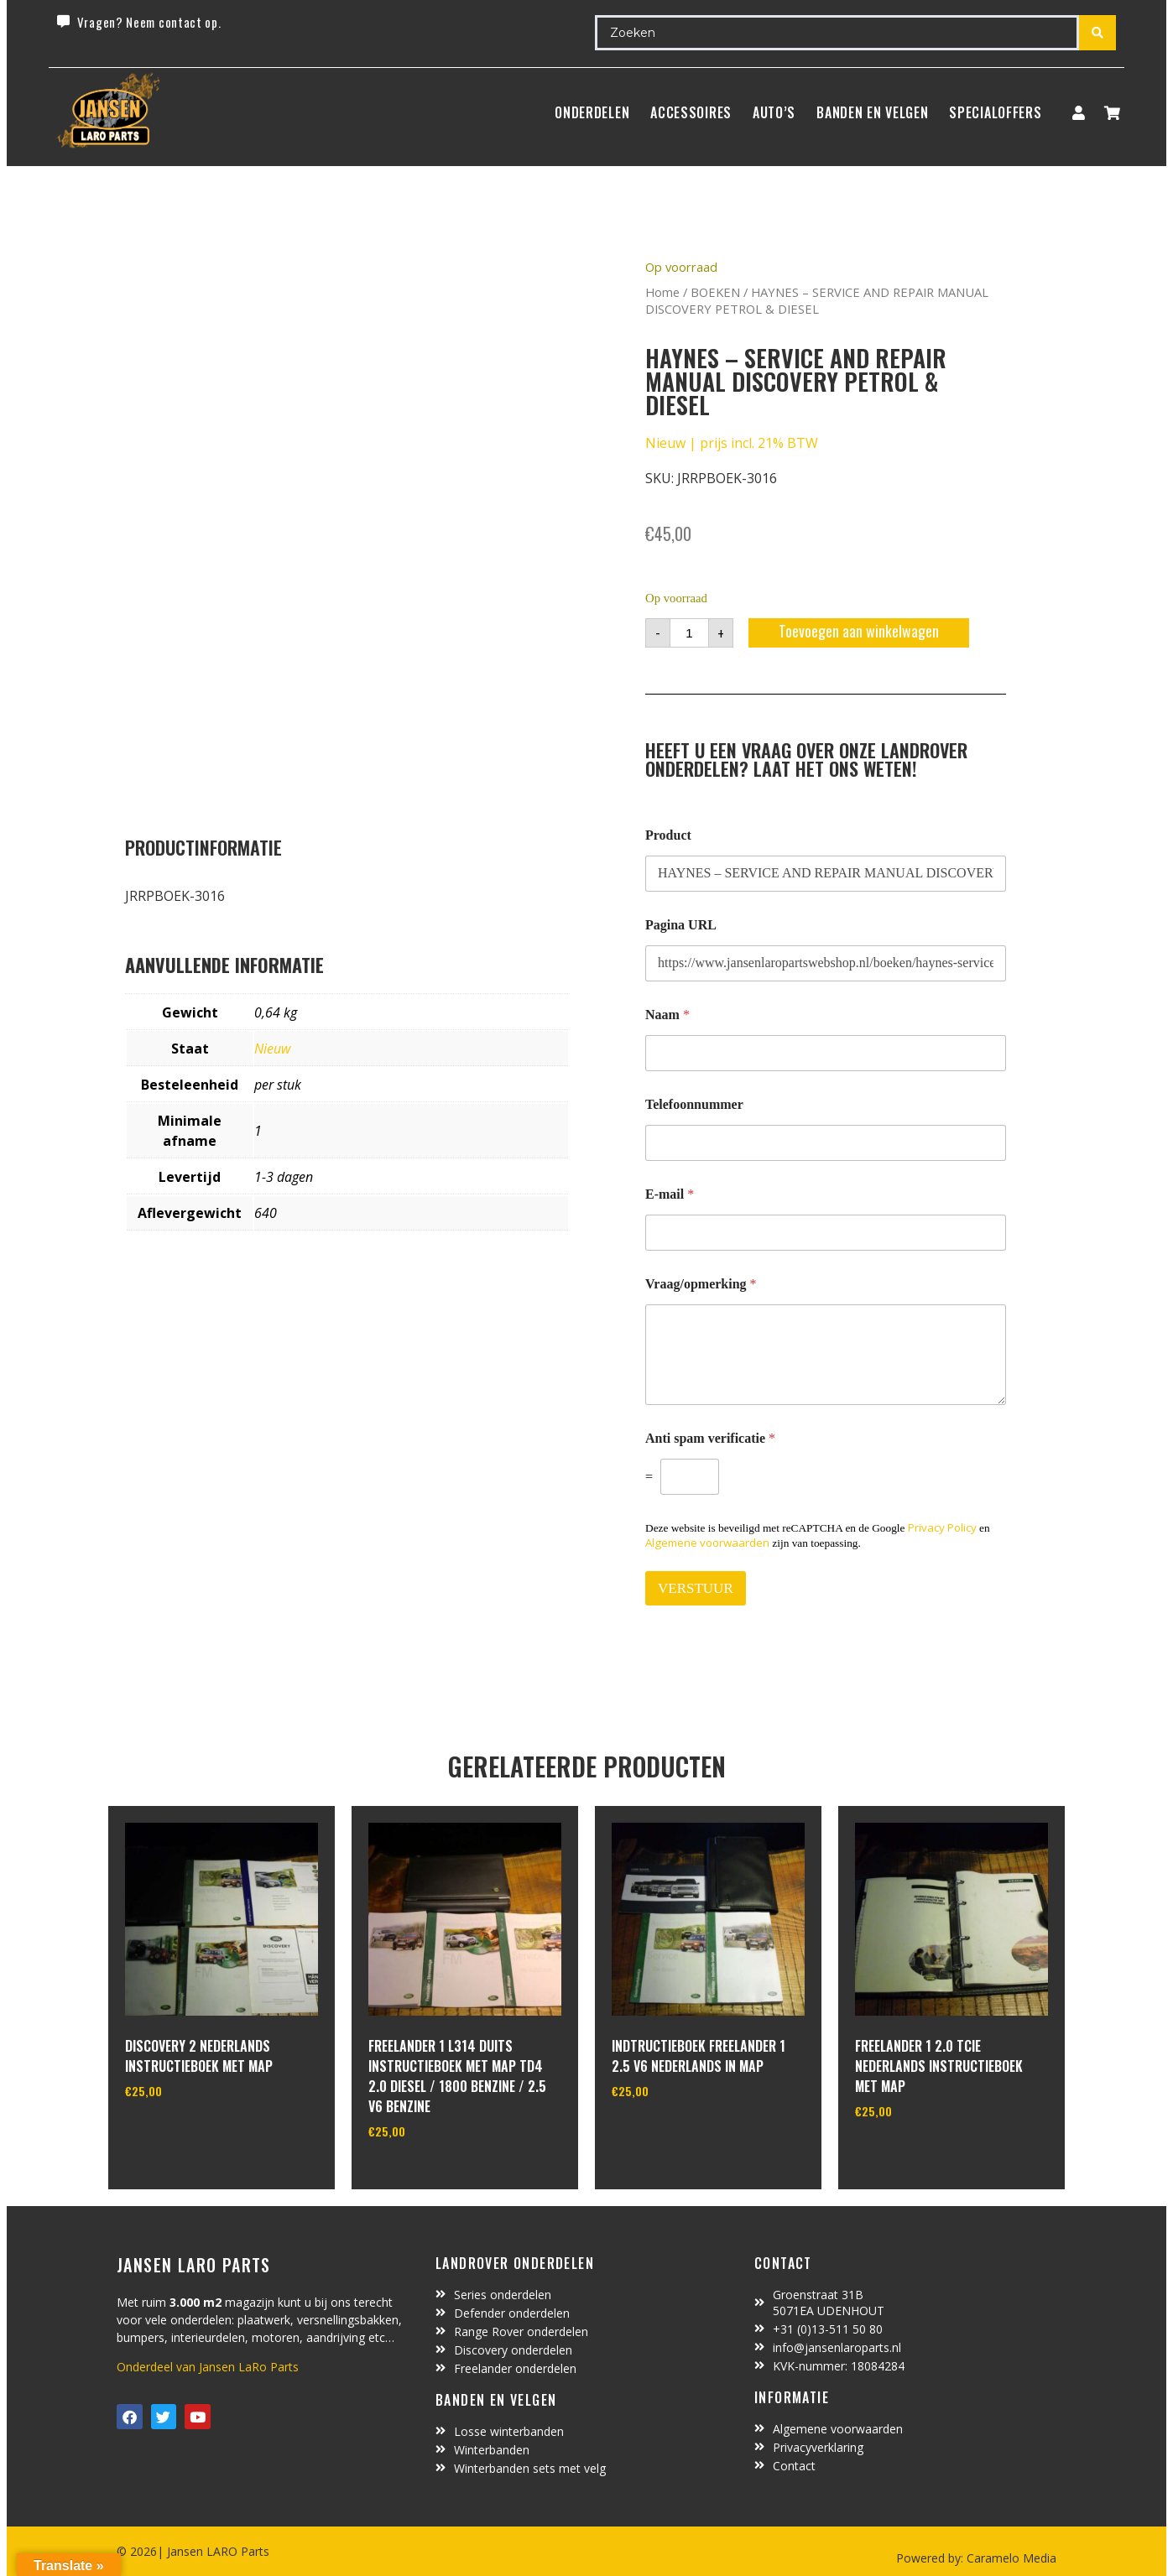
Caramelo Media (1009, 2558)
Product (668, 835)
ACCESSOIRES (691, 112)
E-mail (669, 1194)
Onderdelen (592, 112)
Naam (667, 1014)
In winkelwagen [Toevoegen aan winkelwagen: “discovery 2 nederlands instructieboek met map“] (187, 2134)
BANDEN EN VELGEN (872, 112)
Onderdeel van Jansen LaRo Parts (208, 2367)
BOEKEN (715, 292)
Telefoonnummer (694, 1104)
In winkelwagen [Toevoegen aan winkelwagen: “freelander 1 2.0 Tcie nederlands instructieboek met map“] (917, 2154)
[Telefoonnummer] (825, 1143)
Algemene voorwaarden (707, 1542)
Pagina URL (681, 925)
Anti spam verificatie (710, 1438)
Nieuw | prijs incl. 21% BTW (731, 443)
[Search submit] (1097, 32)
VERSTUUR (695, 1588)
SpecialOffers (995, 112)
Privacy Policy (942, 1527)
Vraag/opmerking (701, 1284)
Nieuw (272, 1048)
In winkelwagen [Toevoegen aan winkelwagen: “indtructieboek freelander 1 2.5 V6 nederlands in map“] (674, 2134)
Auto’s (774, 112)
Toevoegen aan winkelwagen (859, 631)
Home (662, 292)
